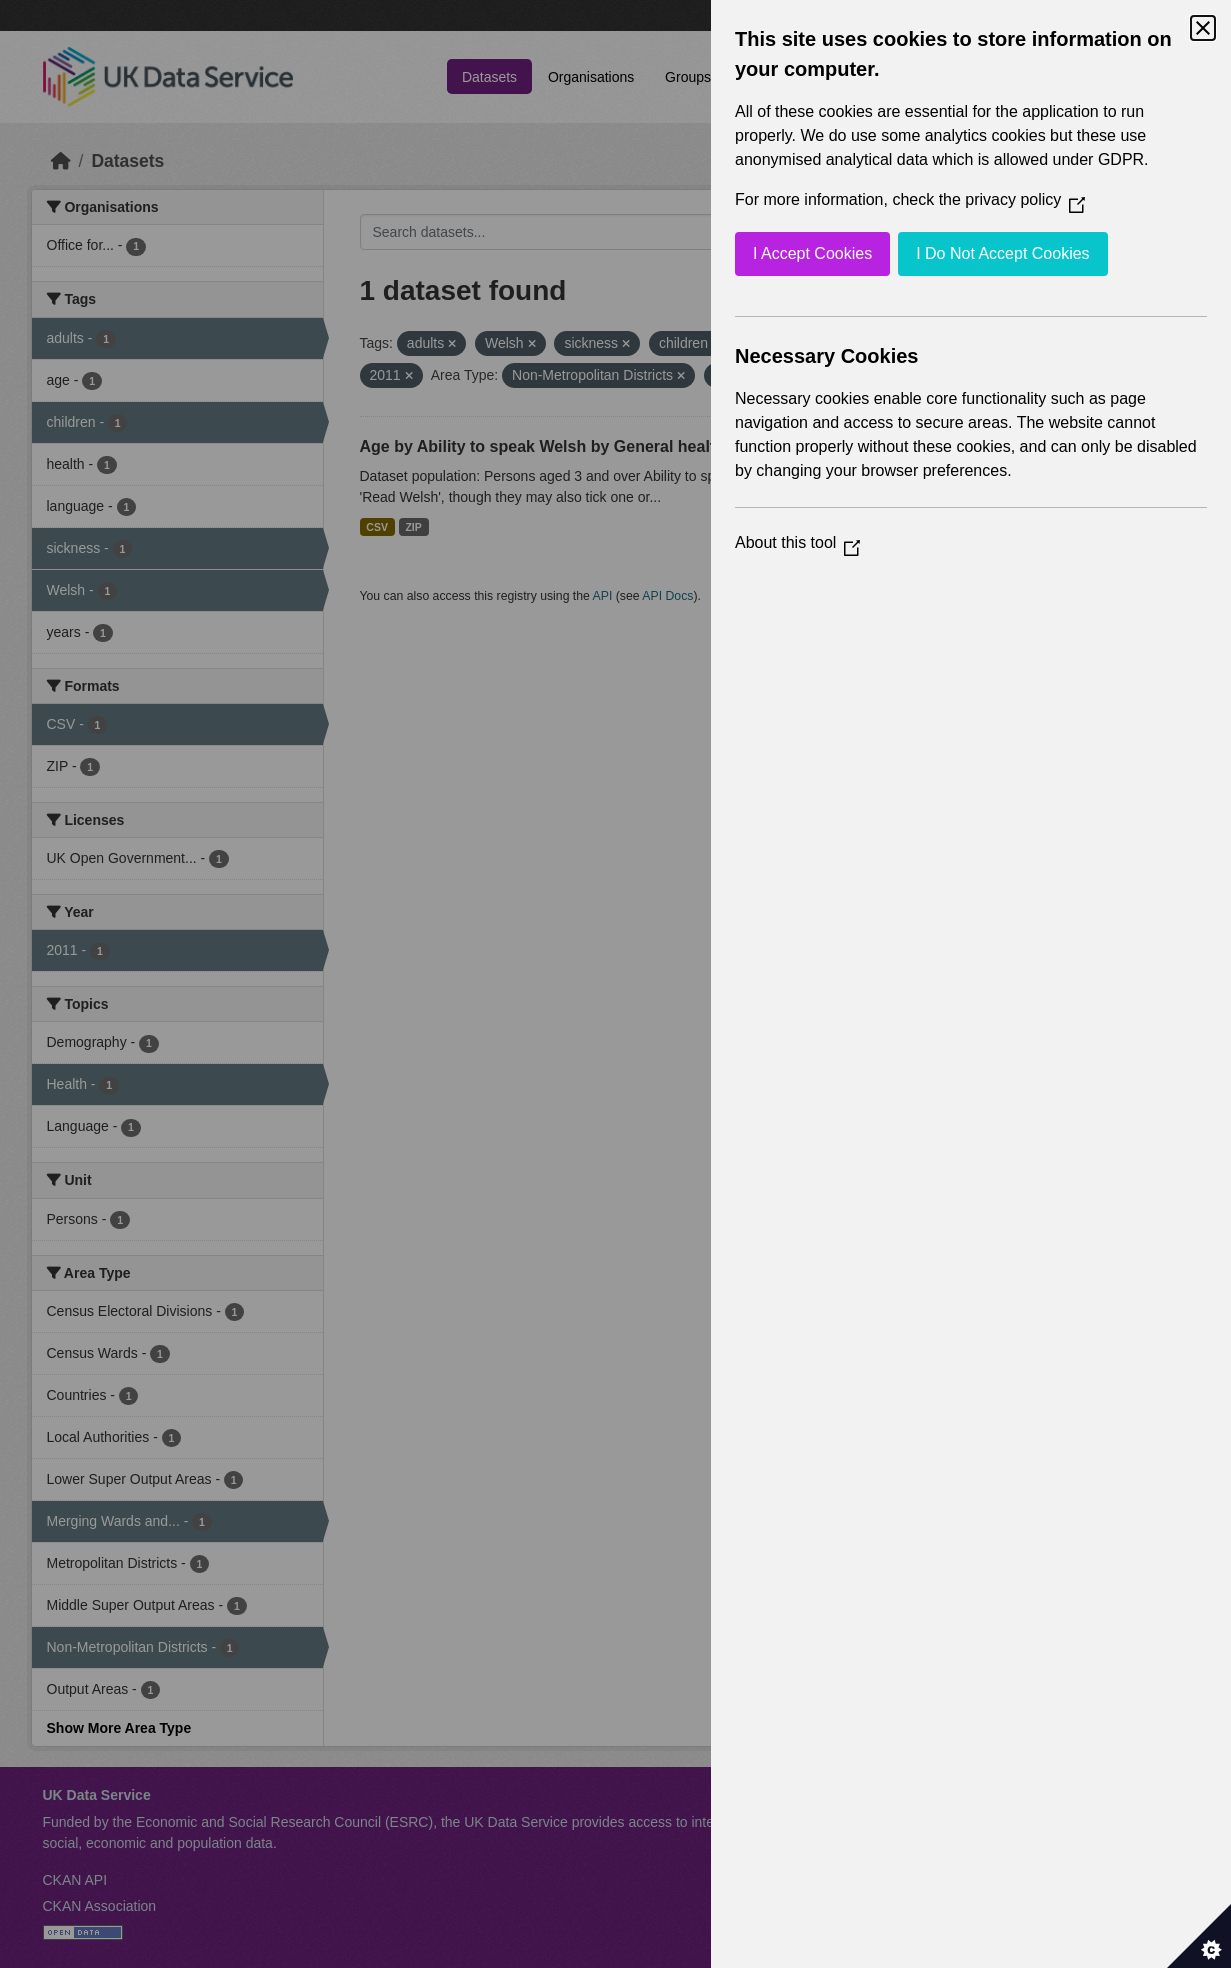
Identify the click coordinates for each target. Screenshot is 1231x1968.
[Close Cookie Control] (1203, 28)
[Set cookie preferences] (1199, 1936)
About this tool (797, 542)
